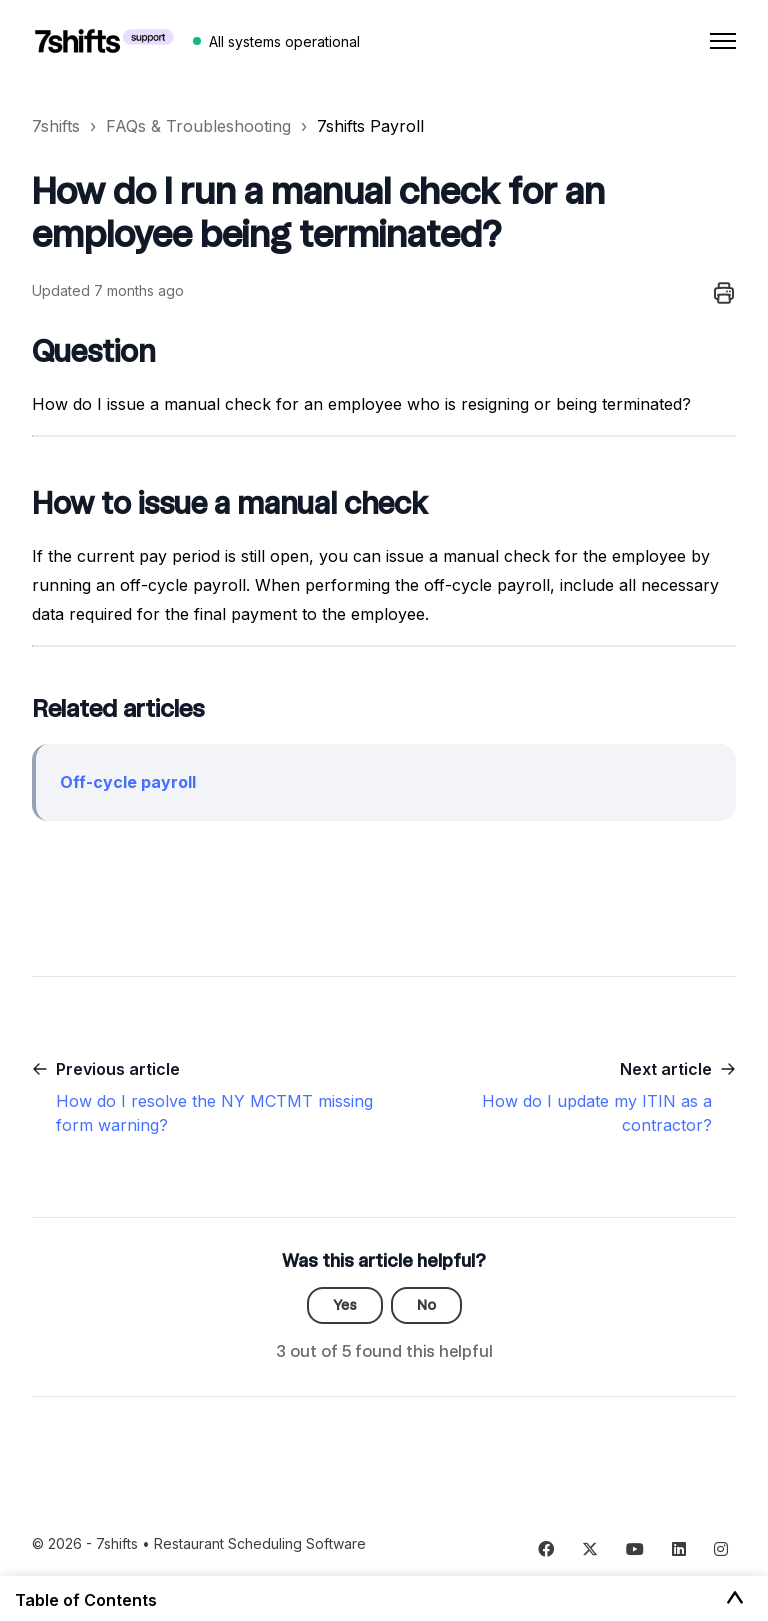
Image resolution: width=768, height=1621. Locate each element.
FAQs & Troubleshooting (198, 126)
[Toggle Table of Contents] (735, 1599)
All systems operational (284, 41)
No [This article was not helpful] (426, 1305)
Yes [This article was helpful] (345, 1305)
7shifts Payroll (370, 126)
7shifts (56, 126)
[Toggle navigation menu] (723, 41)
